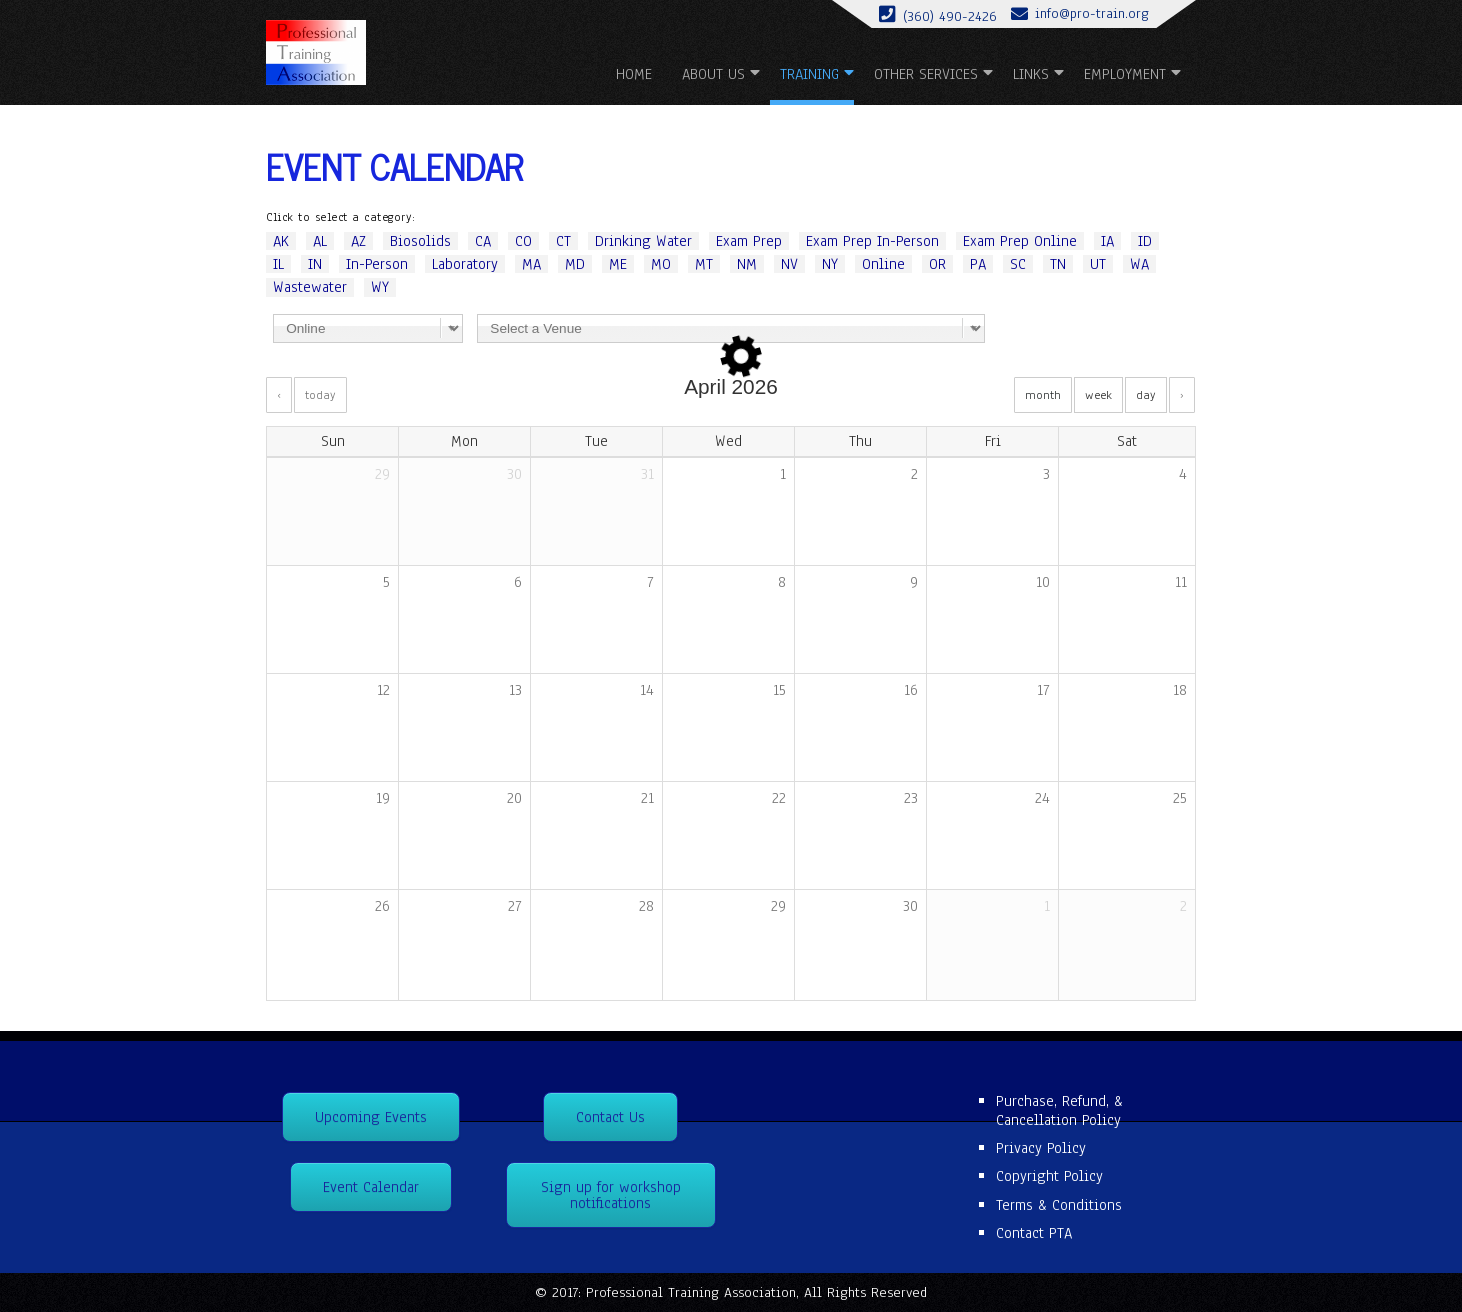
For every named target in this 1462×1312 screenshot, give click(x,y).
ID (1145, 241)
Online (883, 264)
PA (978, 264)
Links (1031, 74)
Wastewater (310, 287)
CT (563, 241)
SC (1018, 264)
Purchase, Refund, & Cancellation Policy (1059, 1110)
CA (483, 241)
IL (278, 264)
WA (1139, 264)
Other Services (926, 74)
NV (789, 264)
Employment (1125, 74)
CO (523, 241)
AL (320, 241)
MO (661, 264)
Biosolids (420, 241)
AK (281, 241)
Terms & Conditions (1059, 1205)
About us (713, 74)
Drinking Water (643, 241)
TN (1058, 264)
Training (809, 74)
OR (937, 264)
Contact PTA (1034, 1233)
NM (747, 264)
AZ (358, 241)
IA (1107, 241)
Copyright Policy (1049, 1176)
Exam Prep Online (1020, 241)
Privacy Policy (1041, 1148)
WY (380, 287)
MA (531, 264)
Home (634, 74)
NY (830, 264)
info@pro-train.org (1092, 13)
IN (315, 264)
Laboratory (465, 264)
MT (704, 264)
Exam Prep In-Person (872, 241)
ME (618, 264)
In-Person (377, 264)
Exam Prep (749, 241)
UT (1098, 264)
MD (575, 264)
